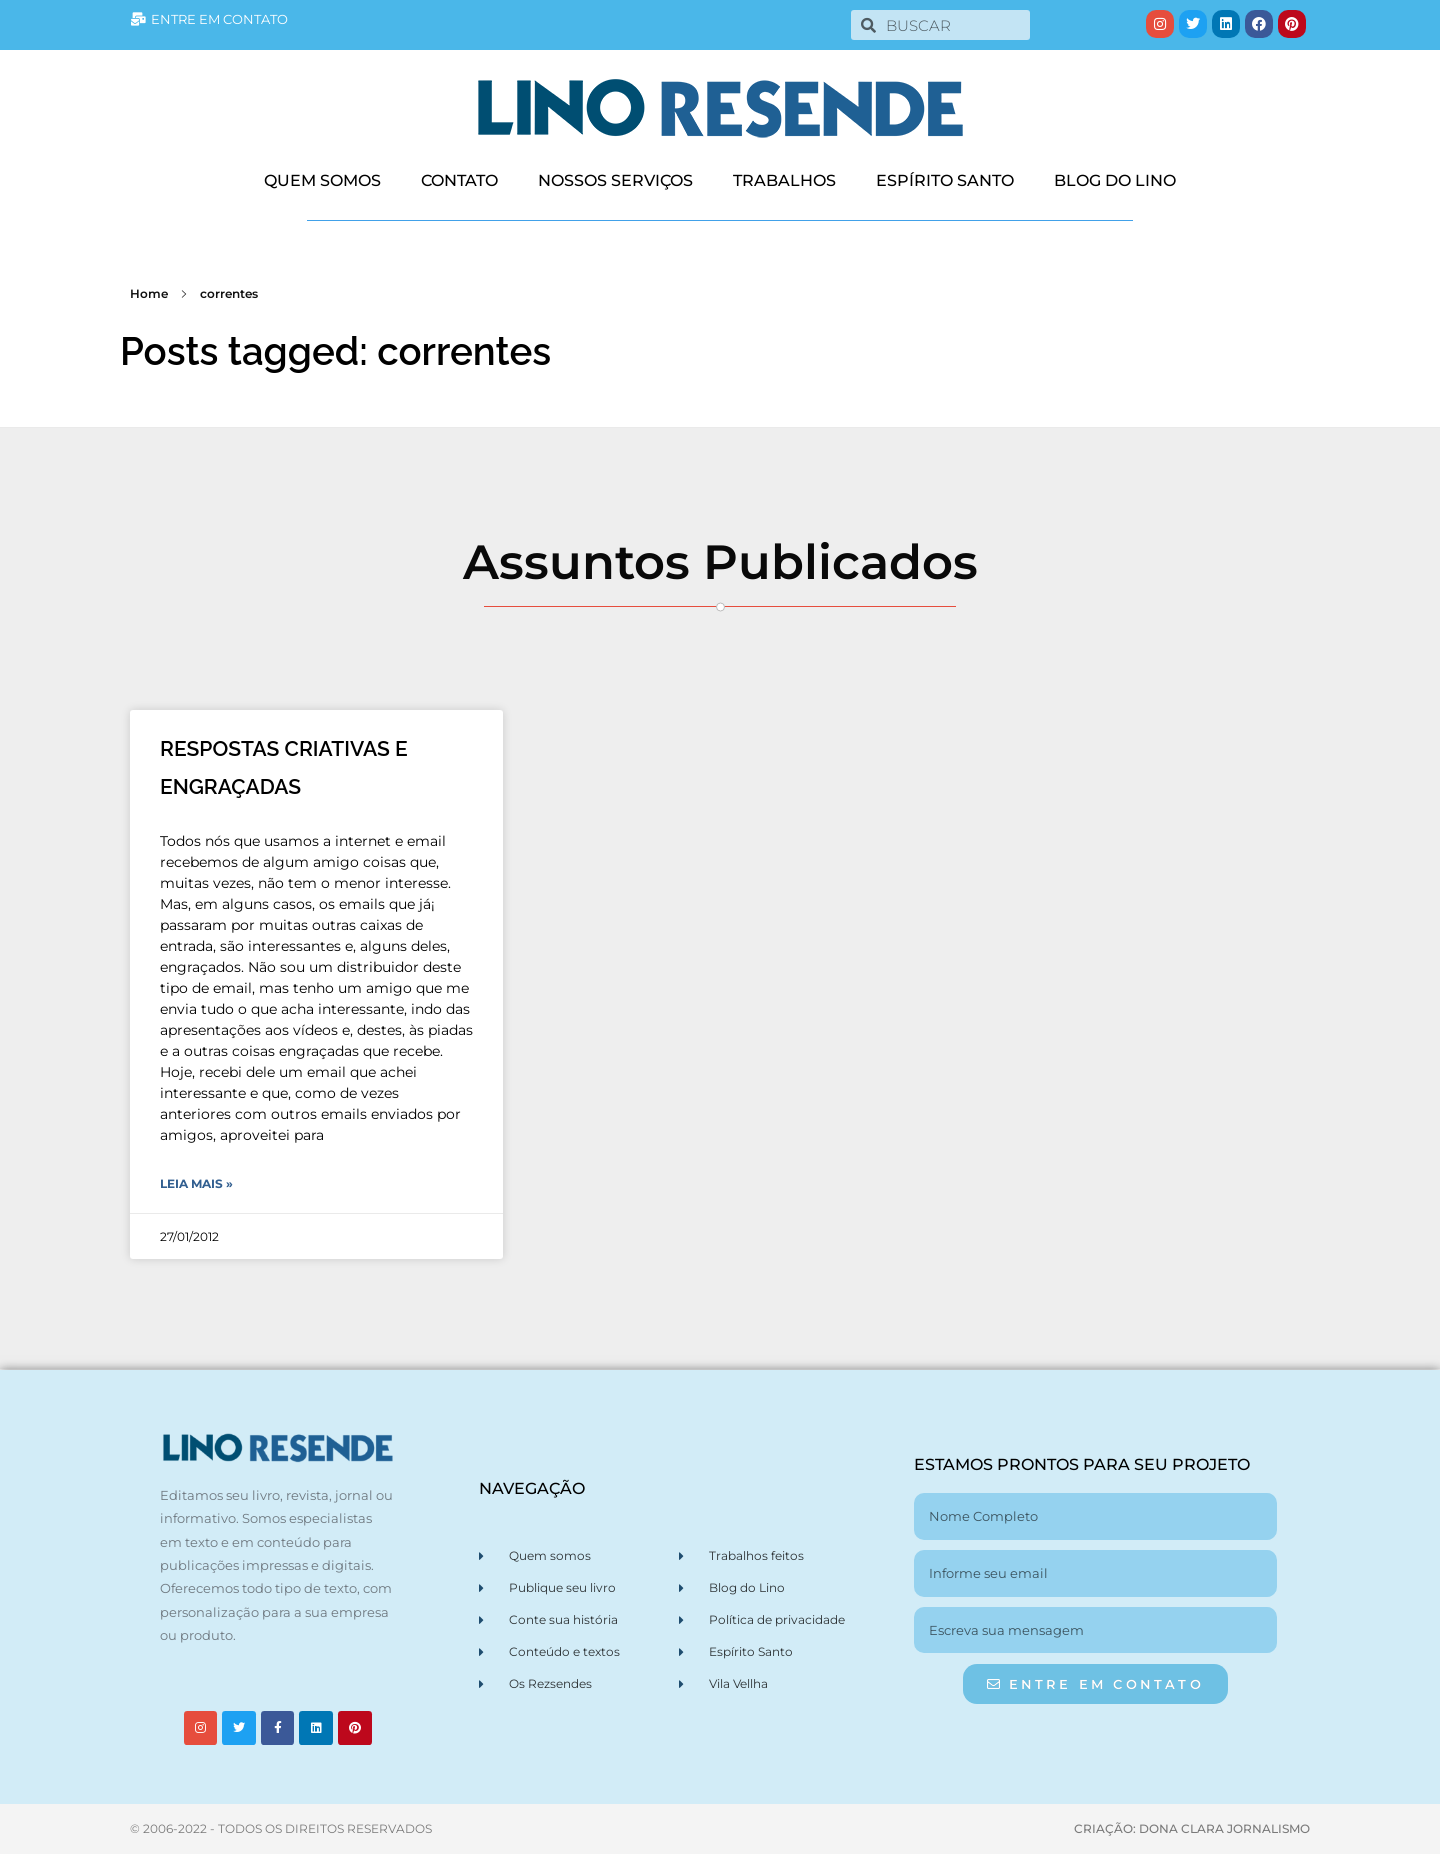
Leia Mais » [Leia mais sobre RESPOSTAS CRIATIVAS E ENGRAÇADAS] (196, 1183)
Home (149, 293)
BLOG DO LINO (1115, 180)
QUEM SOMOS (322, 180)
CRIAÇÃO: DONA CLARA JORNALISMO (1192, 1828)
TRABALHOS (784, 180)
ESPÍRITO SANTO (945, 180)
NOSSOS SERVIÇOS (615, 180)
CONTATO (459, 180)
